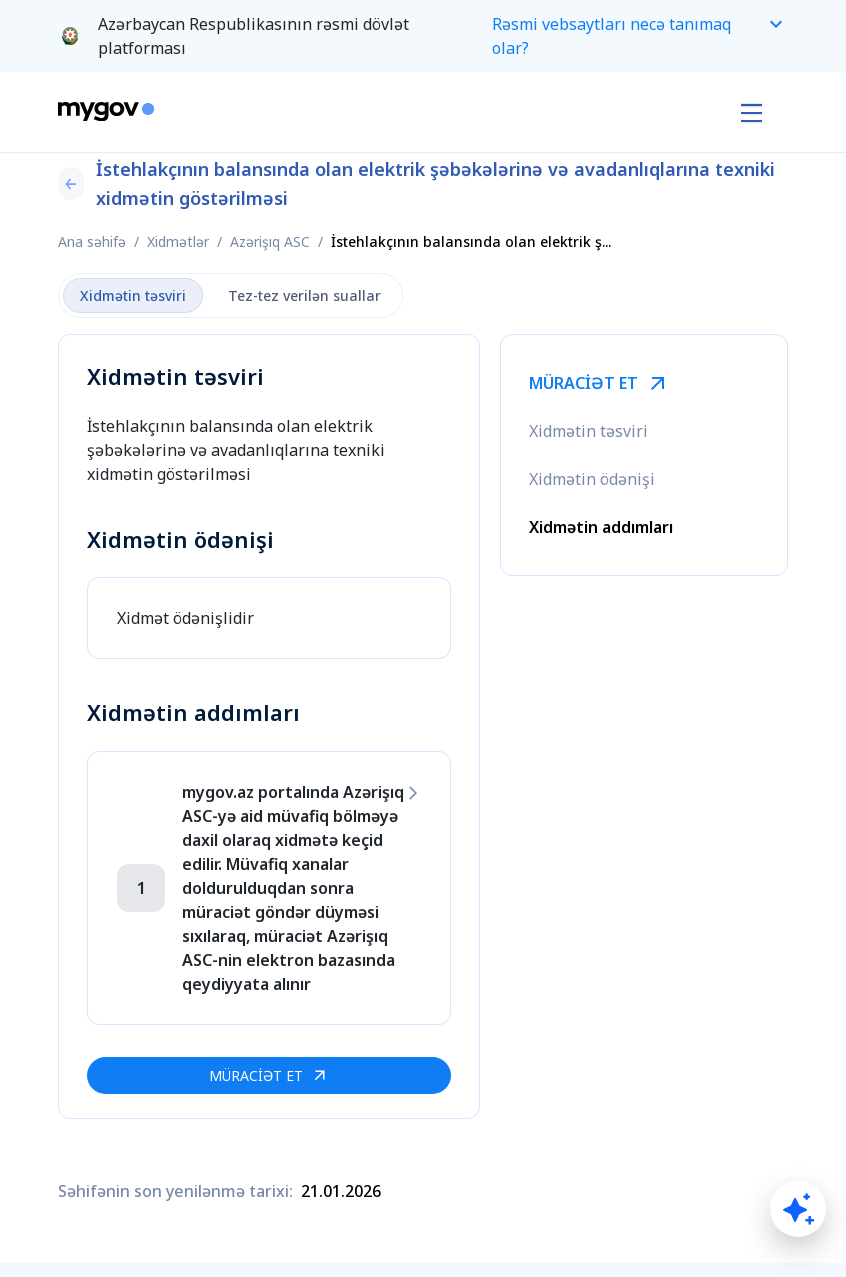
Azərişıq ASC (270, 241)
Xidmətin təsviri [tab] (133, 295)
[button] (423, 36)
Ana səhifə (92, 241)
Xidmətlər (178, 241)
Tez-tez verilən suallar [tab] (304, 295)
